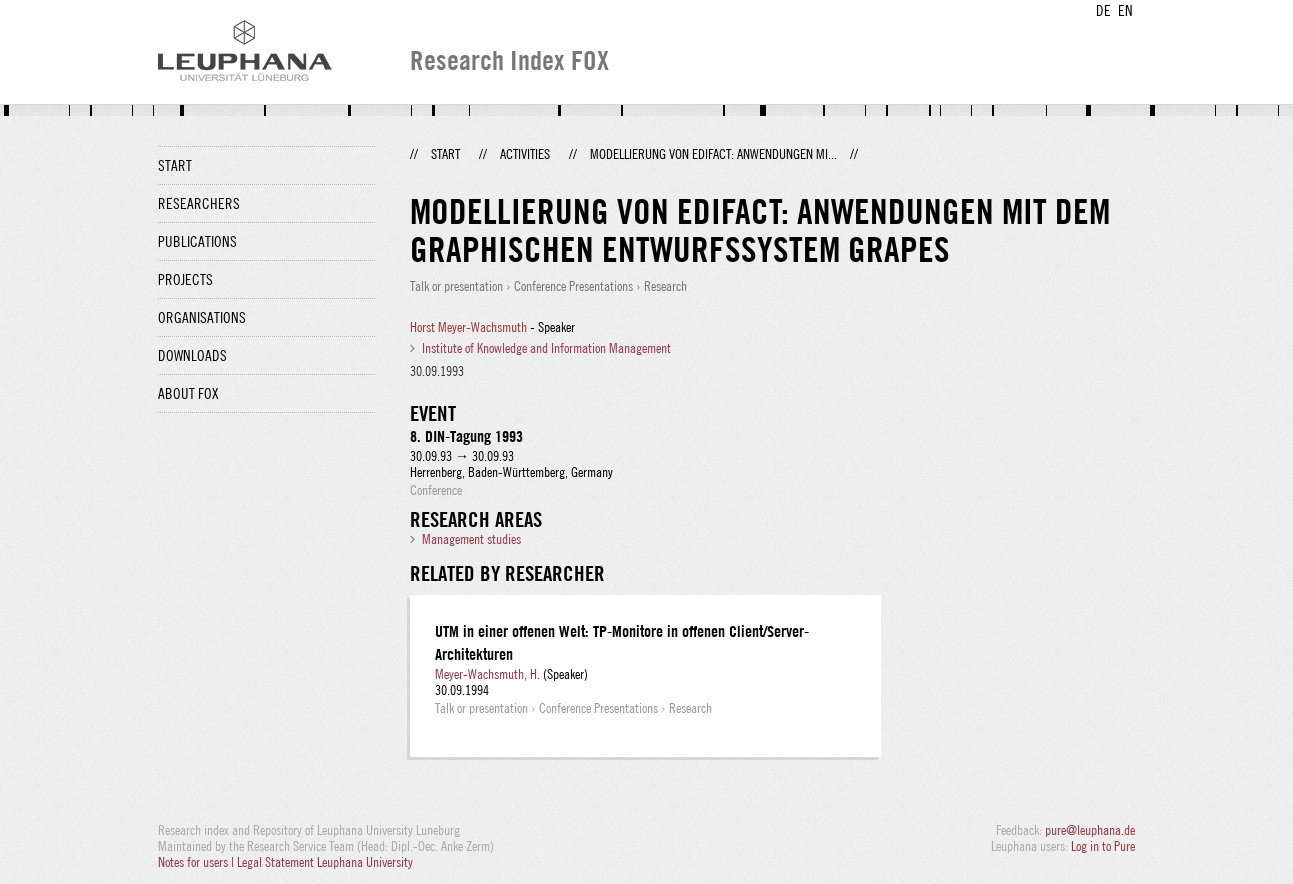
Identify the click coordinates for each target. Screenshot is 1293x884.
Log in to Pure (1103, 846)
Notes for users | (197, 862)
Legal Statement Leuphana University (325, 862)
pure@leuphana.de (1090, 830)
